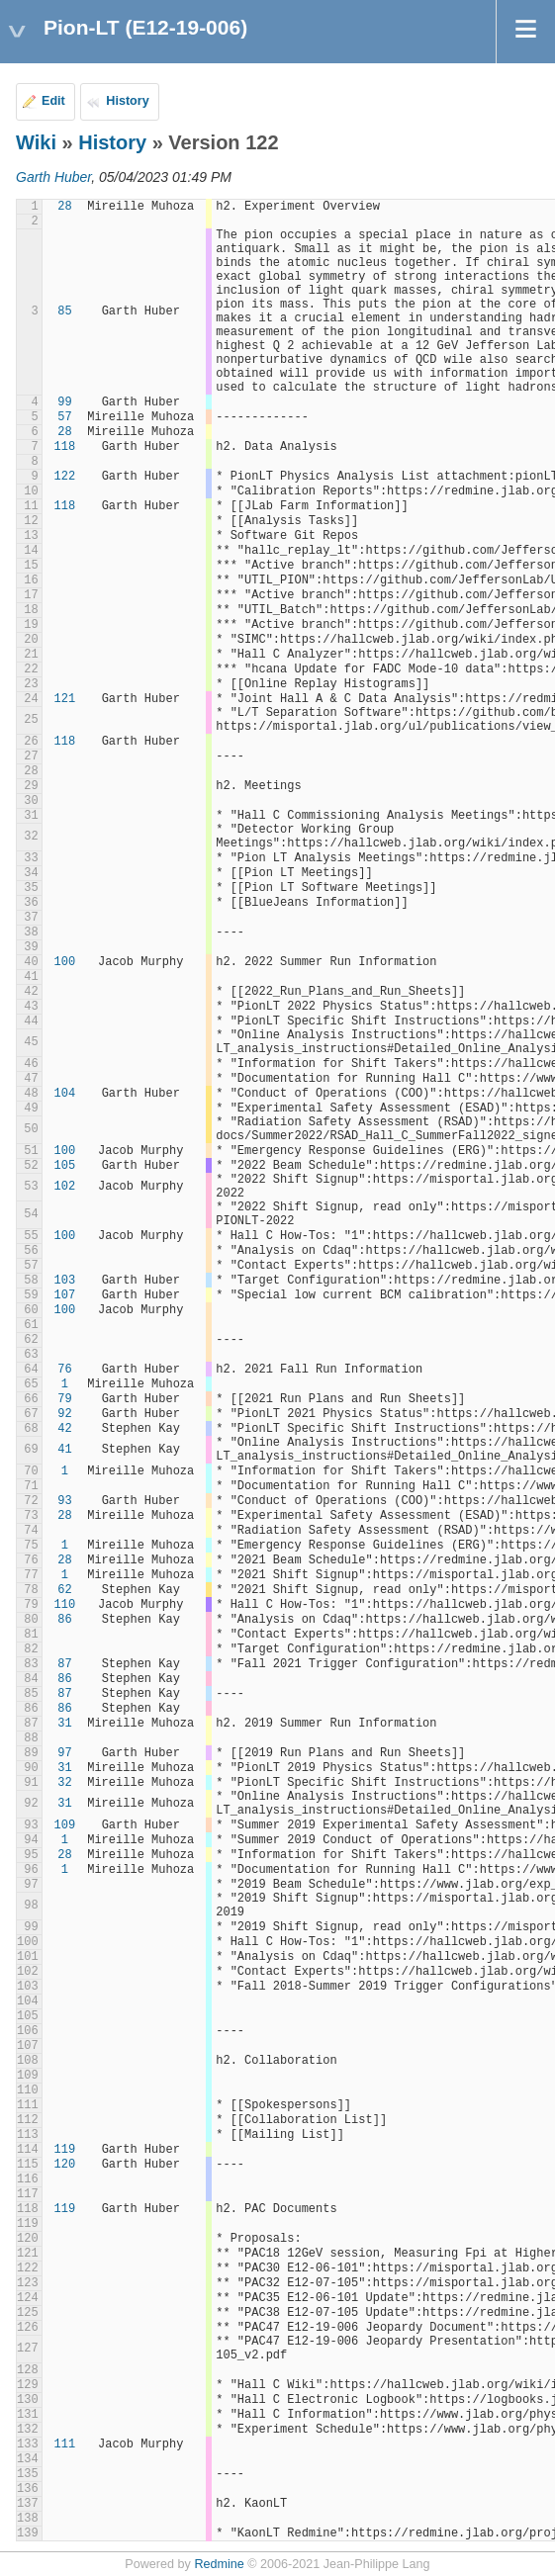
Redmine (218, 2564)
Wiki (36, 142)
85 (64, 311)
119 (65, 2150)
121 (65, 699)
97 (64, 1753)
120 (65, 2165)
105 (65, 1166)
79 (64, 1399)
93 (64, 1501)
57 (64, 417)
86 (64, 1620)
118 (65, 447)
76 (64, 1370)
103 (65, 1281)
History (127, 101)
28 (64, 207)
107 (65, 1295)
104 (65, 1094)
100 (65, 962)
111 (65, 2444)
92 (64, 1414)
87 (64, 1664)
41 (64, 1450)
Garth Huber (53, 177)
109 (65, 1825)
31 (64, 1724)
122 (65, 477)
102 (65, 1187)
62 (64, 1590)
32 (64, 1783)
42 (64, 1429)
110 (65, 1605)
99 (64, 402)
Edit (53, 101)
